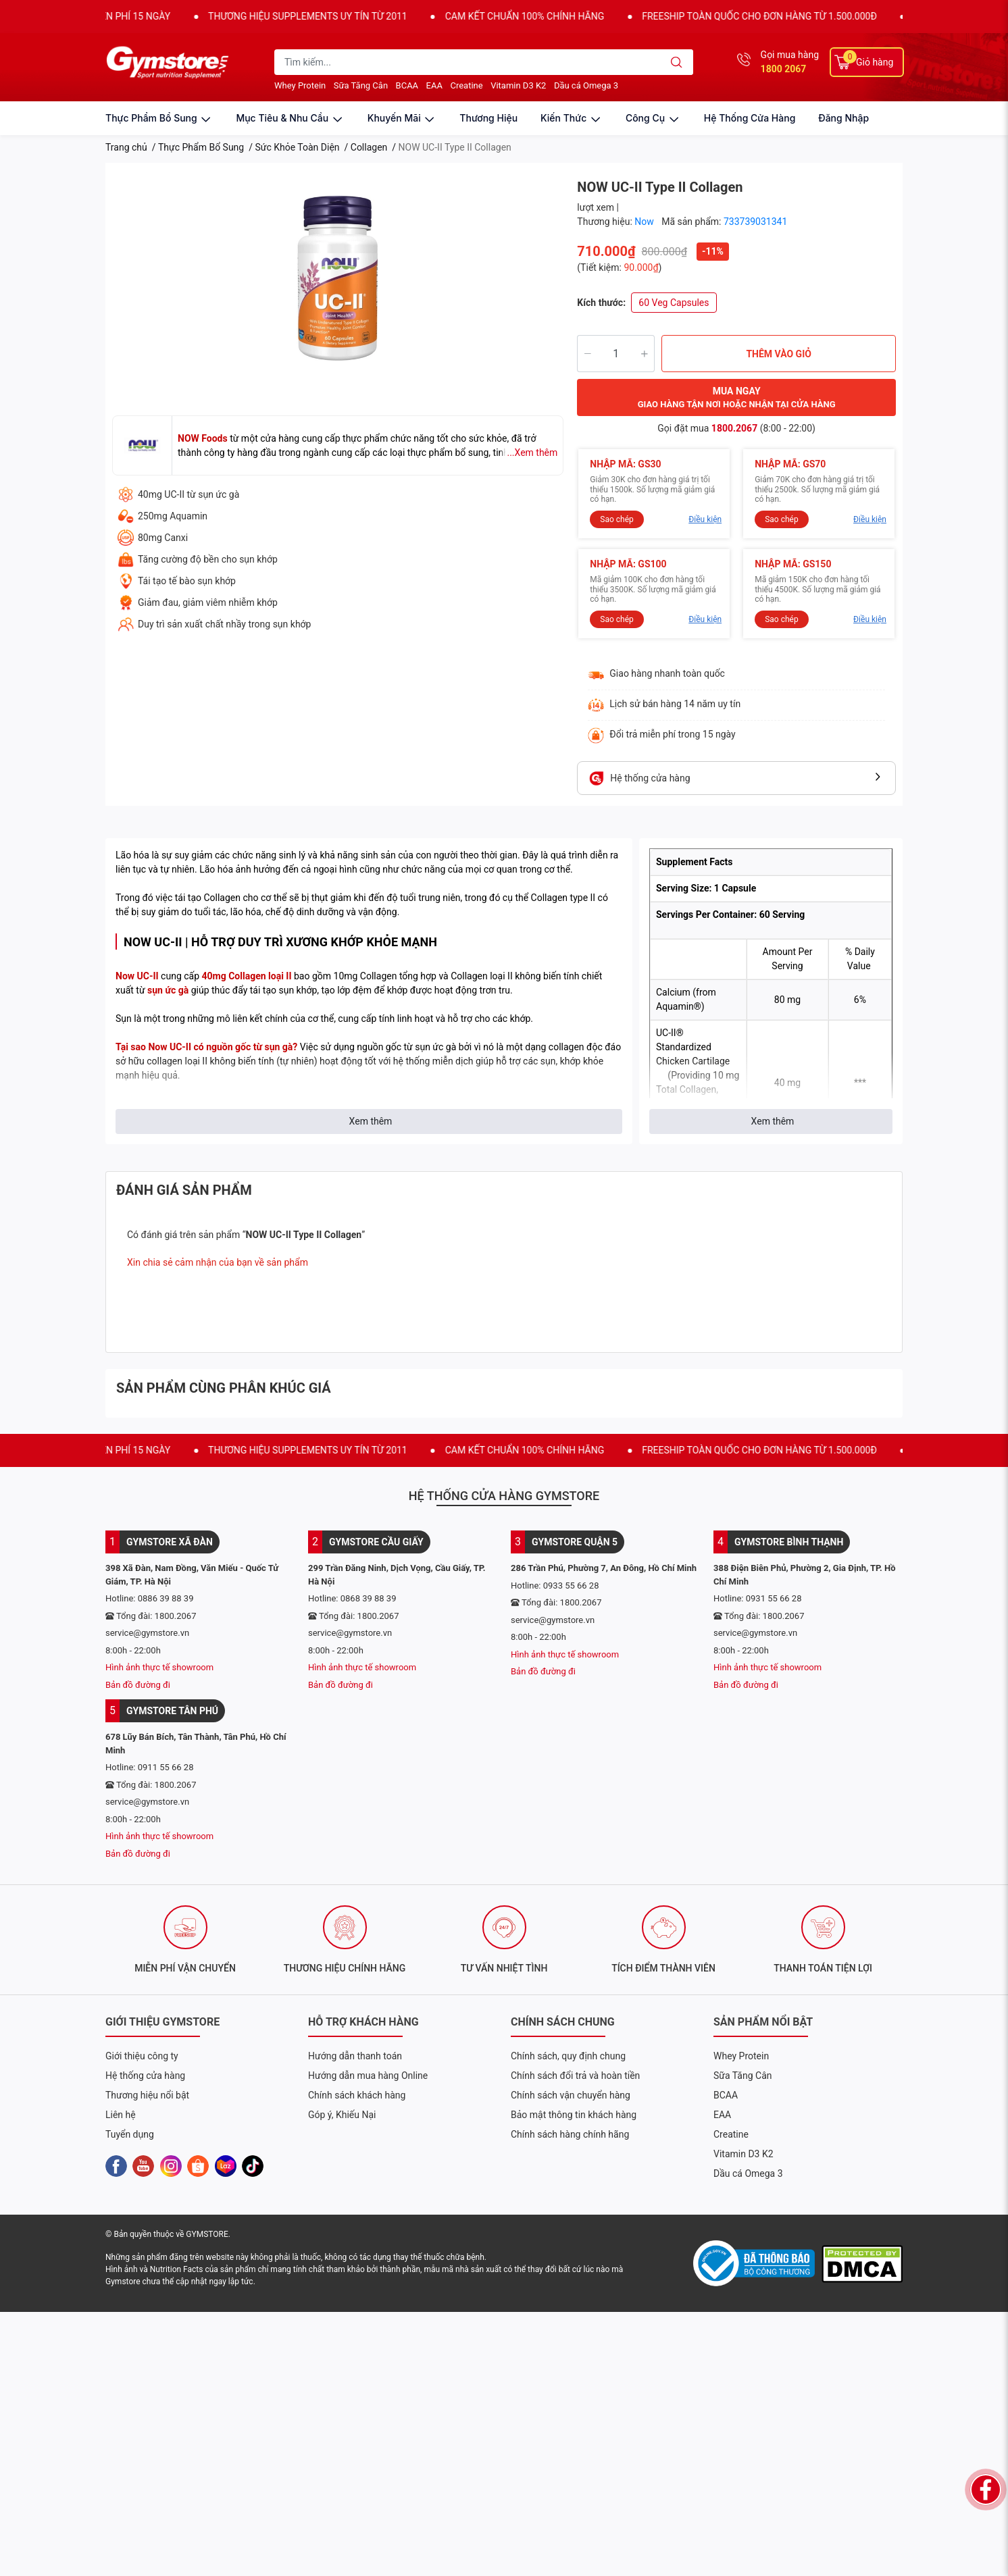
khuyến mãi (402, 118)
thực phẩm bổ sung (159, 118)
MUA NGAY (737, 398)
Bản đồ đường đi (137, 1685)
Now (645, 221)
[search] (676, 62)
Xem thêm (371, 1121)
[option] (337, 278)
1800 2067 (784, 68)
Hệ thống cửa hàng (750, 118)
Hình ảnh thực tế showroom (159, 1667)
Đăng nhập (843, 118)
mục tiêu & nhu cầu (290, 118)
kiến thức (571, 118)
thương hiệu (488, 118)
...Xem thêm (532, 452)
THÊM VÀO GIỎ (778, 354)
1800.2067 (734, 428)
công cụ (653, 118)
